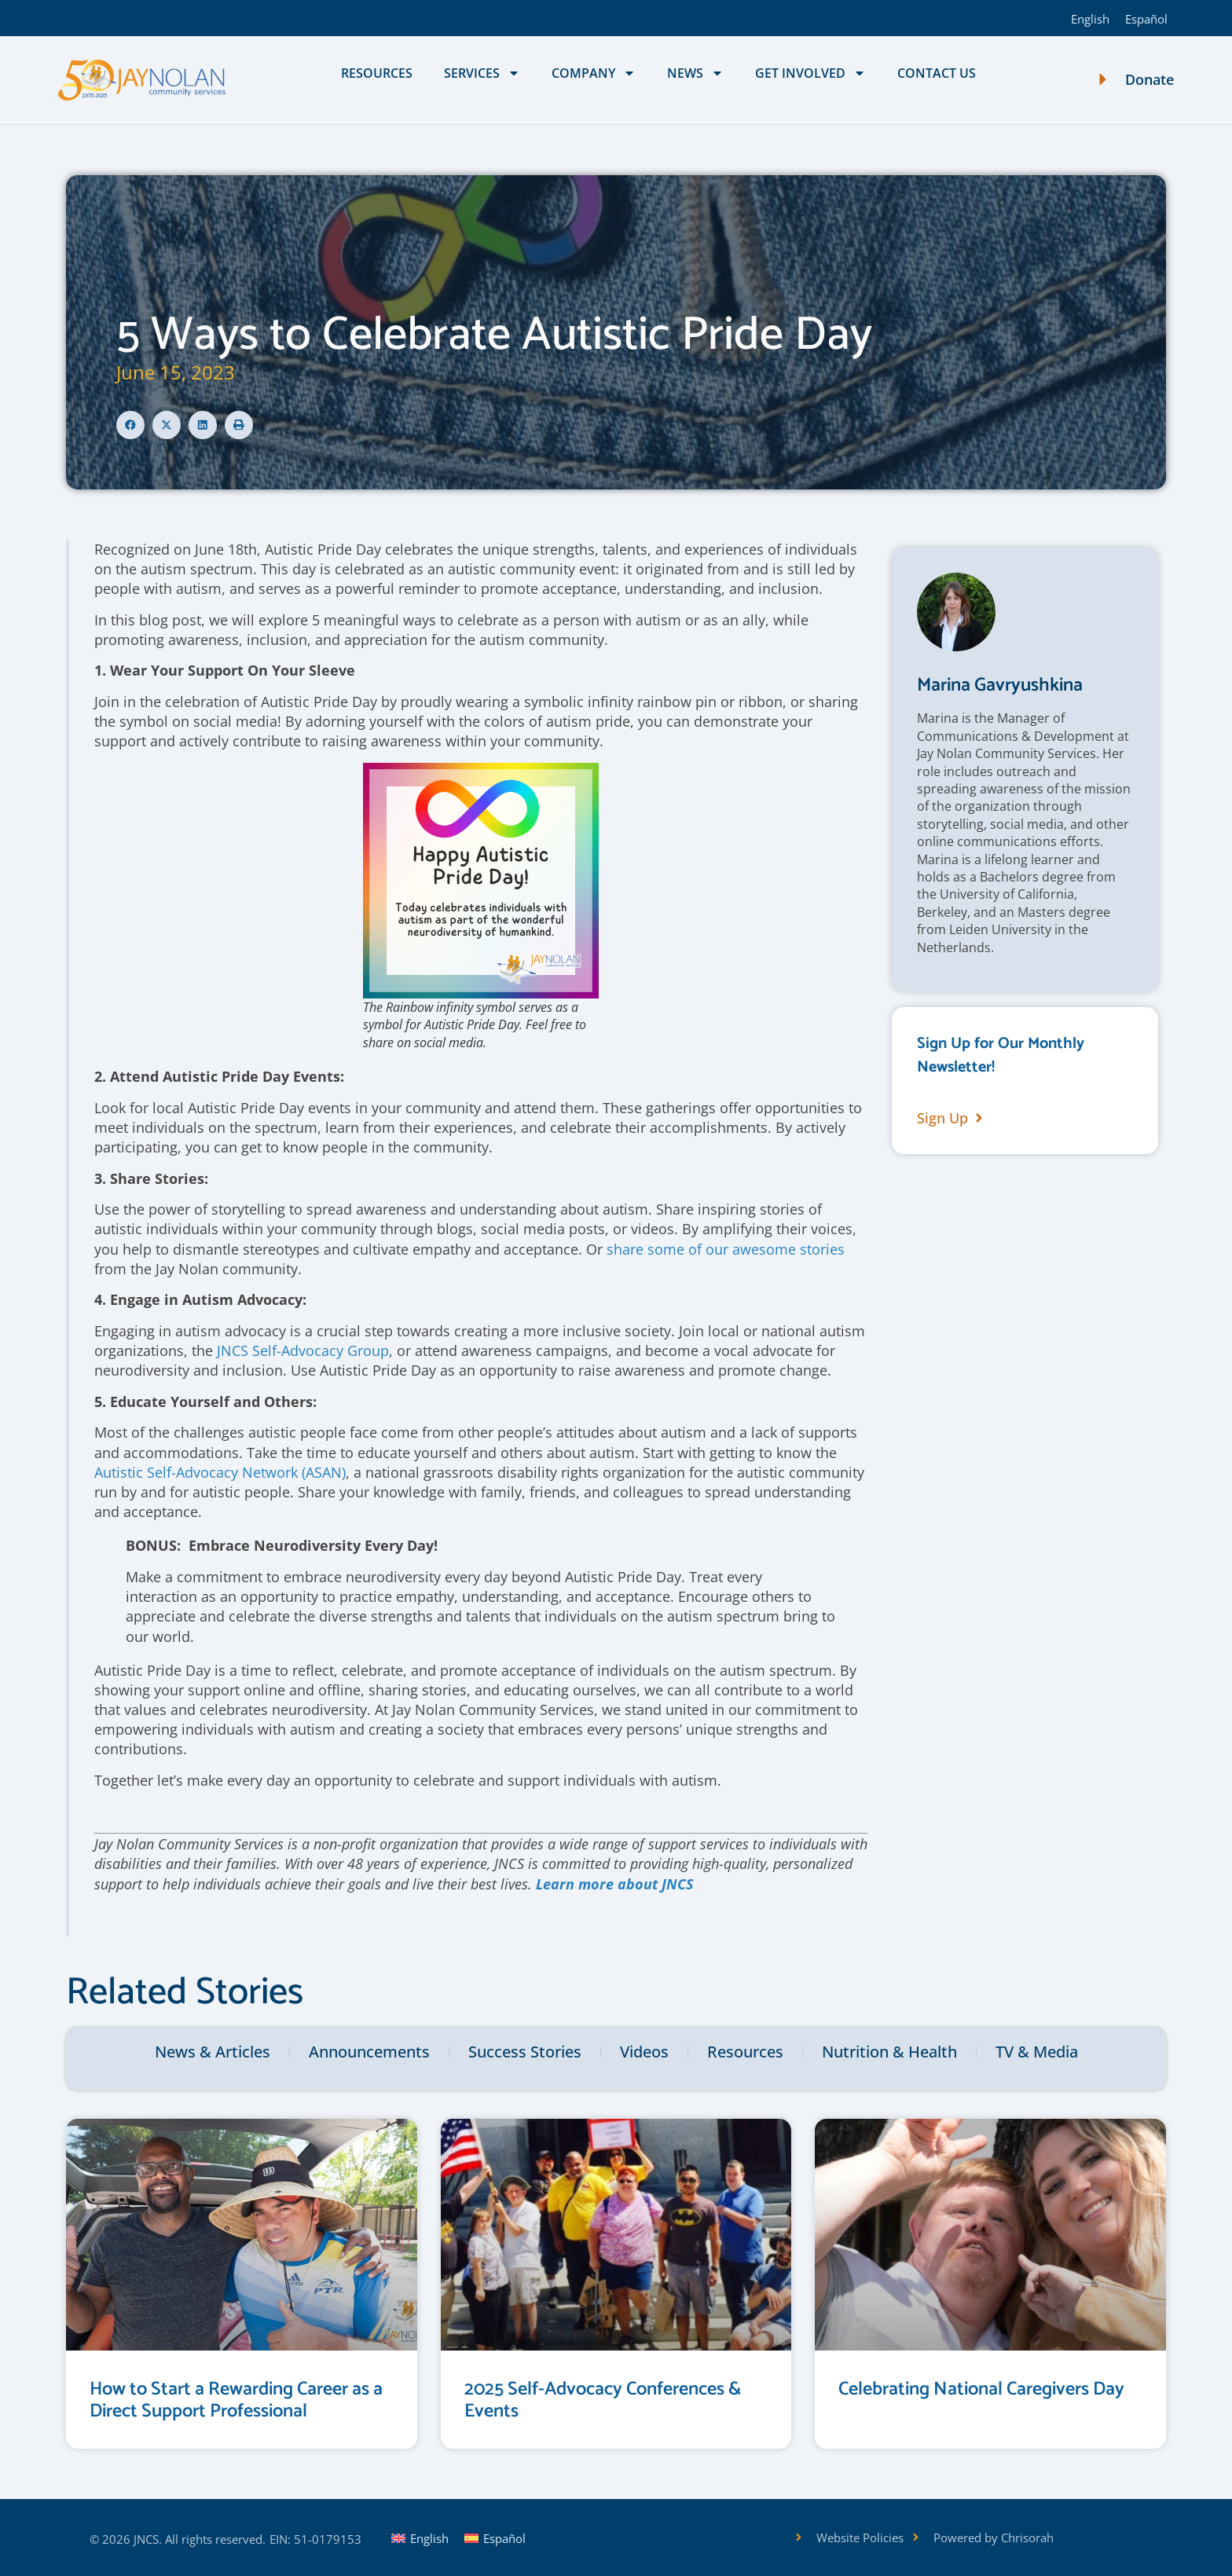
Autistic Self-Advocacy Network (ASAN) (220, 1472)
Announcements (369, 2051)
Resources (376, 73)
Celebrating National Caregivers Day (981, 2389)
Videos (644, 2051)
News (695, 73)
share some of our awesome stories (726, 1249)
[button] (130, 425)
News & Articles (212, 2051)
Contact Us (936, 73)
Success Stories (524, 2051)
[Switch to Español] (1146, 18)
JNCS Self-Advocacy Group (303, 1350)
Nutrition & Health (889, 2051)
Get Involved (810, 73)
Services (482, 73)
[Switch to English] (1090, 18)
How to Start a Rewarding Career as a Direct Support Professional (236, 2401)
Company (594, 73)
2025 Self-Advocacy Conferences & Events (602, 2401)
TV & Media (1037, 2051)
